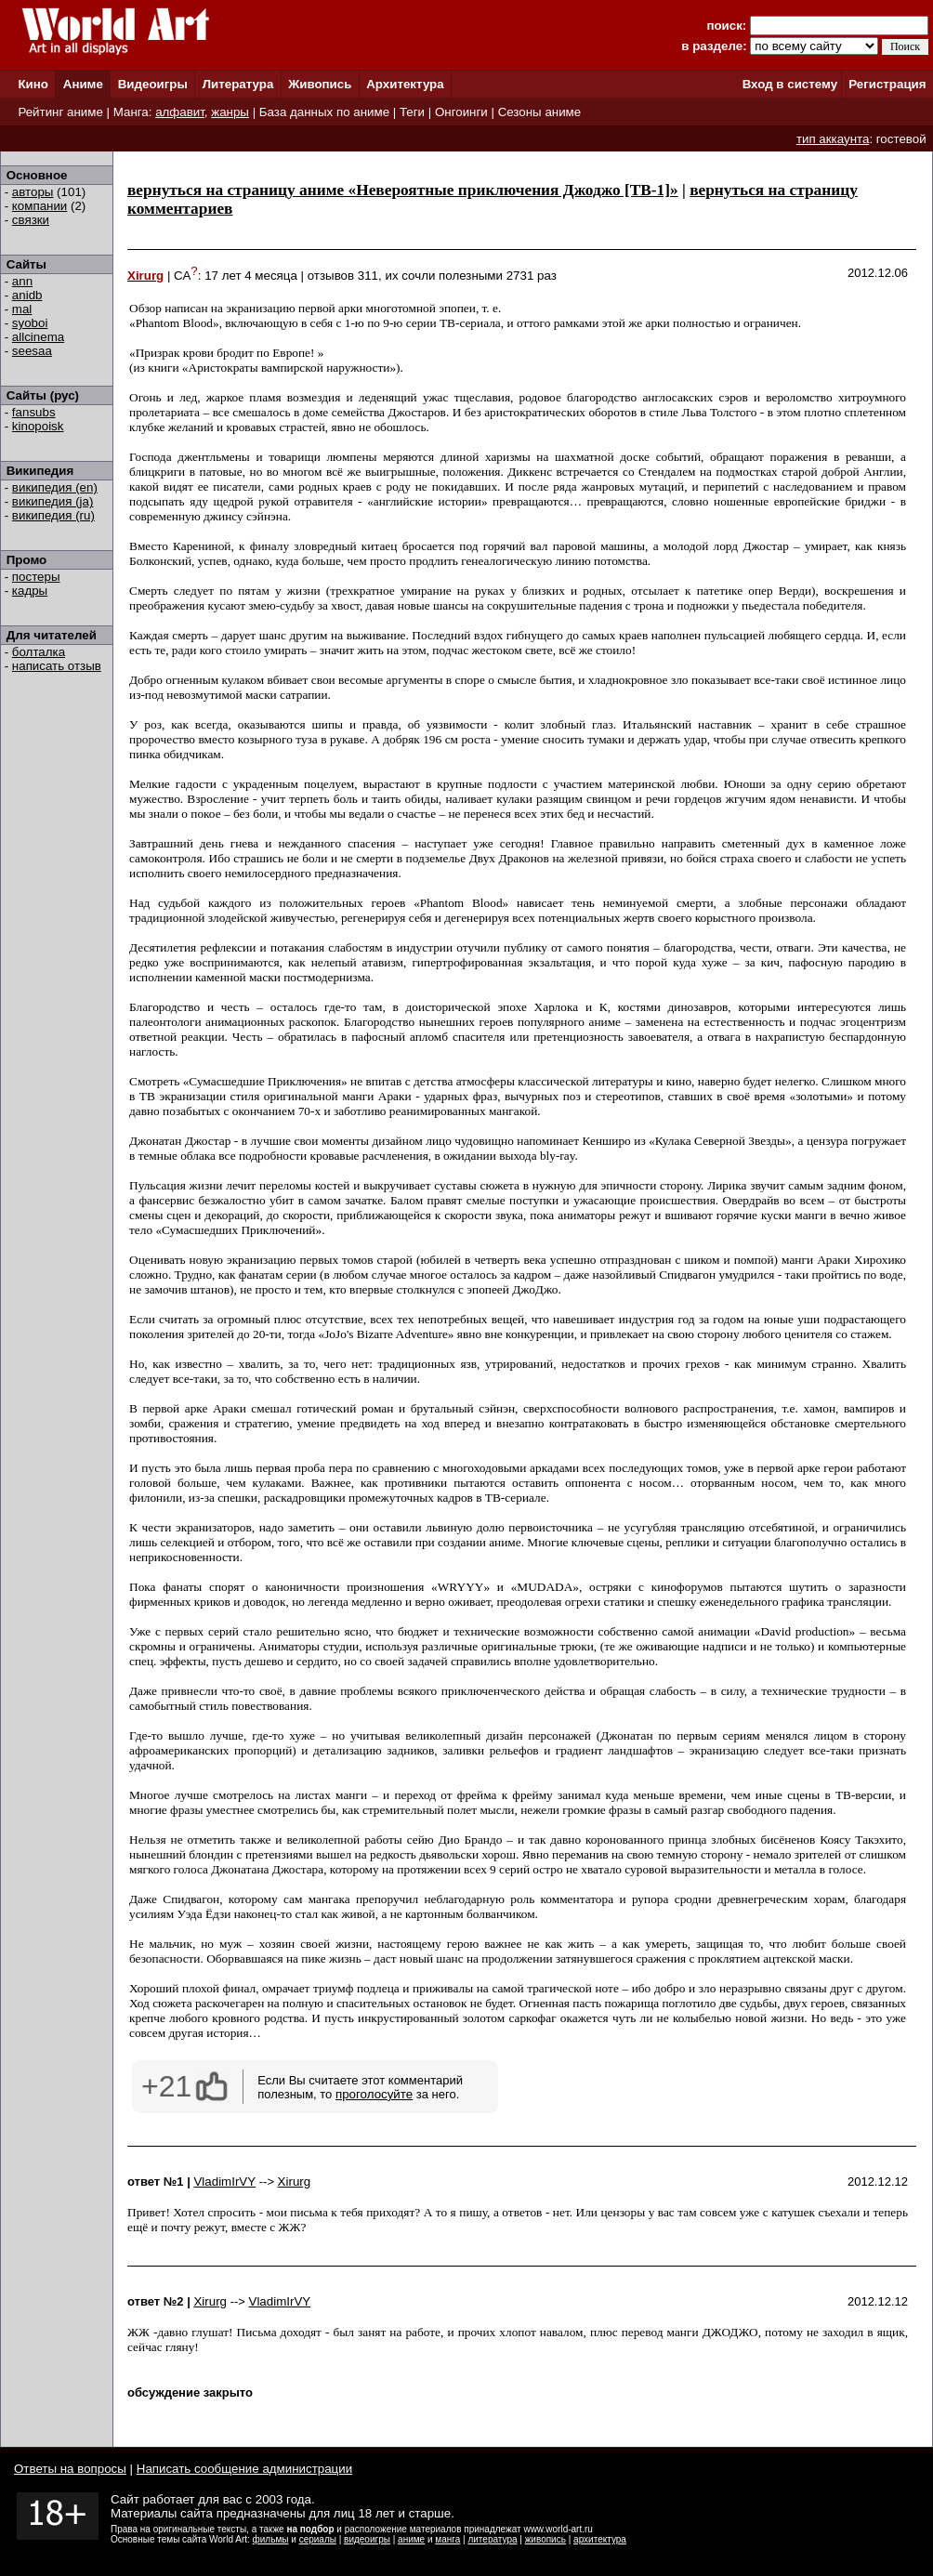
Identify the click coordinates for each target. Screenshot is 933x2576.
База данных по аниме (324, 112)
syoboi (30, 323)
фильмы (271, 2539)
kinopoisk (38, 426)
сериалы (317, 2539)
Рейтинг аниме (60, 112)
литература (492, 2539)
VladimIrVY (224, 2181)
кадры (29, 591)
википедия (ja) (53, 501)
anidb (27, 295)
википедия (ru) (53, 515)
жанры (230, 112)
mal (22, 309)
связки (30, 220)
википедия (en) (55, 487)
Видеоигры (153, 84)
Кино (33, 84)
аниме (411, 2539)
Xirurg (294, 2181)
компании (39, 206)
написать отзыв (56, 666)
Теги (412, 112)
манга (447, 2539)
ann (22, 281)
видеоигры (367, 2539)
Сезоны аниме (540, 112)
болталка (38, 652)
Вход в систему (789, 84)
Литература (238, 84)
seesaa (32, 351)
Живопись (319, 84)
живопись (545, 2539)
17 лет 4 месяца (250, 276)
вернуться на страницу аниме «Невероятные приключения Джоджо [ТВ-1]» (402, 190)
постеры (36, 577)
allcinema (38, 337)
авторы (33, 192)
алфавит (179, 112)
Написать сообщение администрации (244, 2469)
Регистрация (887, 84)
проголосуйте (374, 2094)
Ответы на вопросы (70, 2469)
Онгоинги (461, 112)
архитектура (599, 2539)
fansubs (34, 412)
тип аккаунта (833, 139)
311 (368, 276)
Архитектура (404, 84)
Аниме (83, 84)
